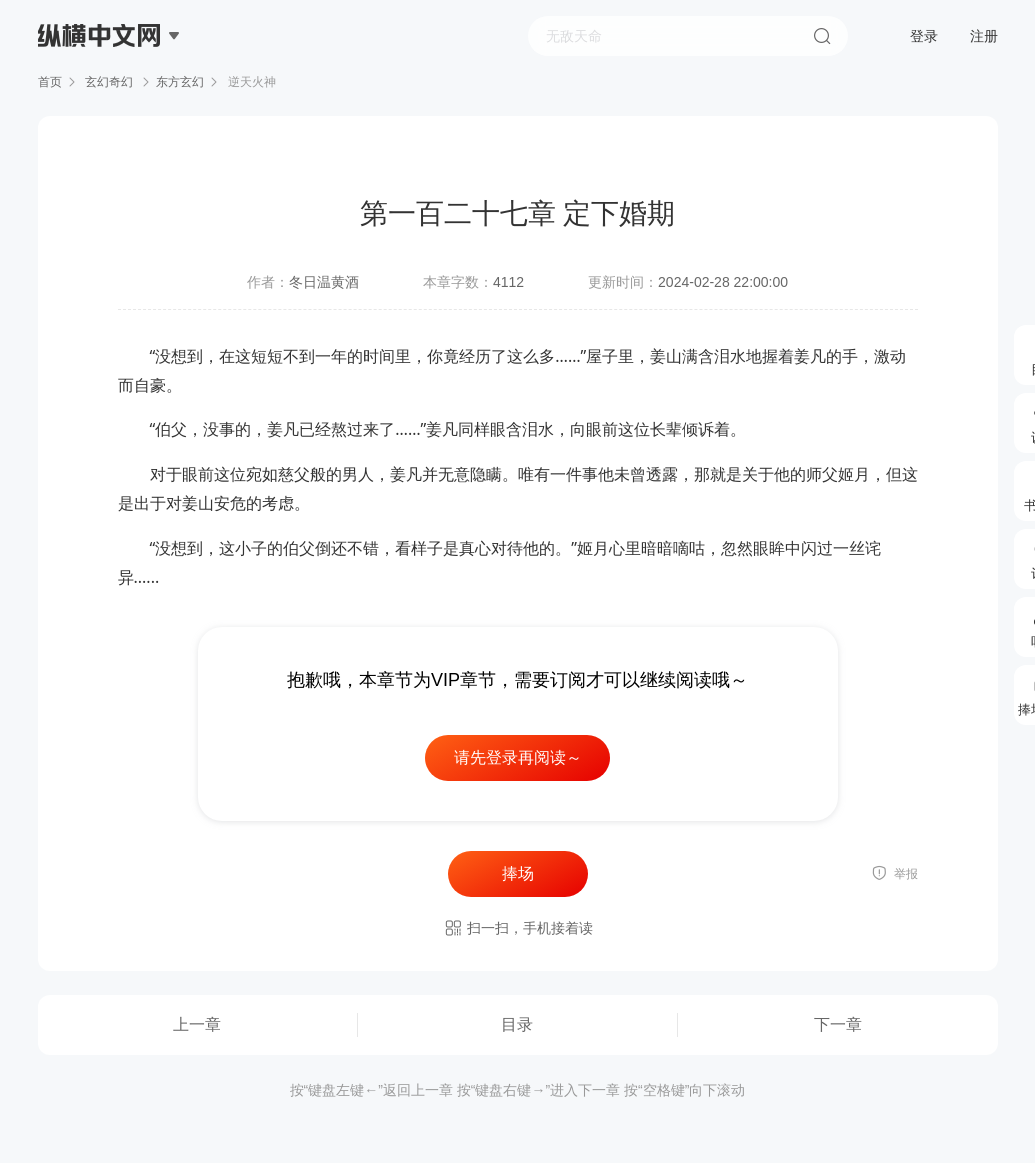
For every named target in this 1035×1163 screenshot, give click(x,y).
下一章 (838, 1024)
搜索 (822, 36)
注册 (984, 36)
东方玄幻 (180, 82)
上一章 (197, 1024)
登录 (924, 36)
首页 (50, 82)
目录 (517, 1024)
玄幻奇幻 (109, 82)
